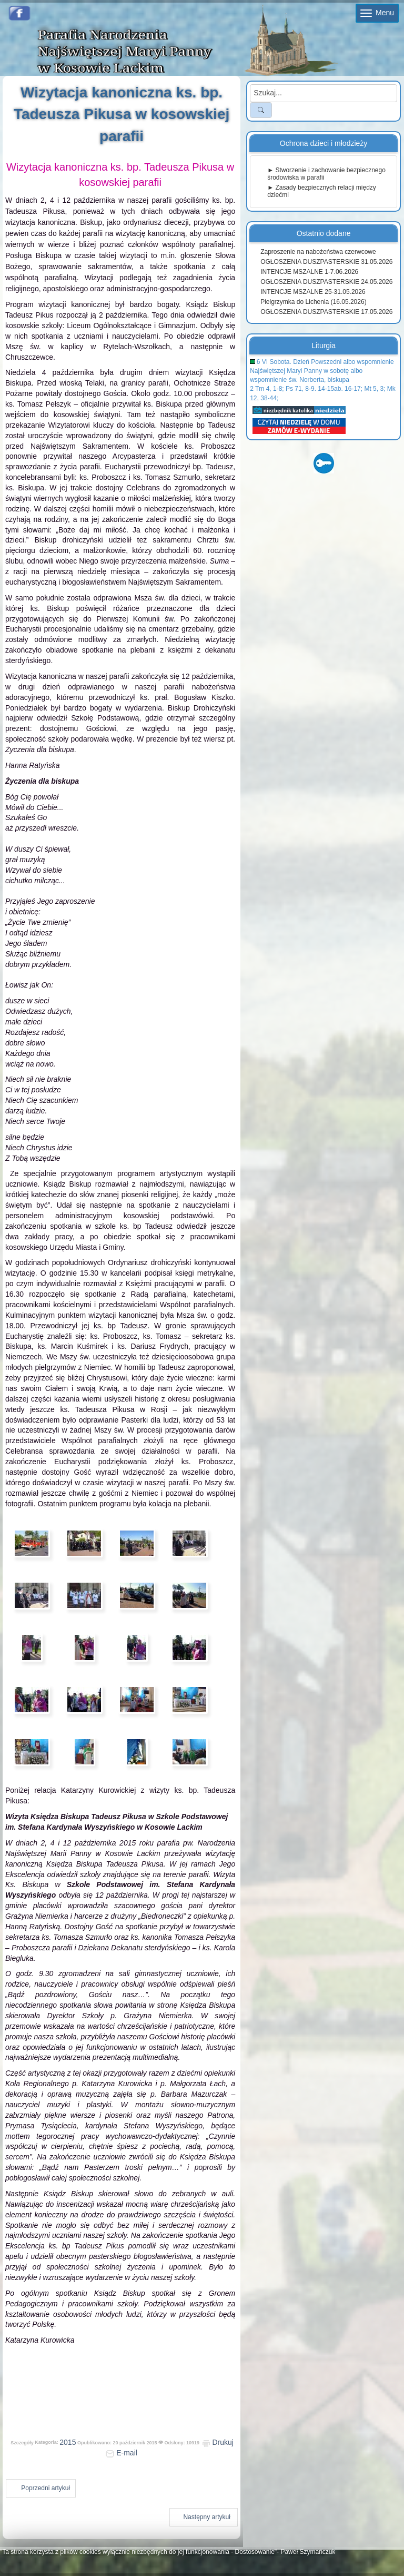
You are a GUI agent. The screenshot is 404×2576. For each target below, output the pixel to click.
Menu (377, 12)
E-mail (121, 2453)
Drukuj (218, 2442)
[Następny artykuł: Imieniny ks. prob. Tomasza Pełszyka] (203, 2517)
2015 (67, 2442)
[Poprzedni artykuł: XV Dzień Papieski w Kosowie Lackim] (41, 2488)
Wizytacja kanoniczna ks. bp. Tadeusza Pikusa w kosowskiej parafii (121, 114)
